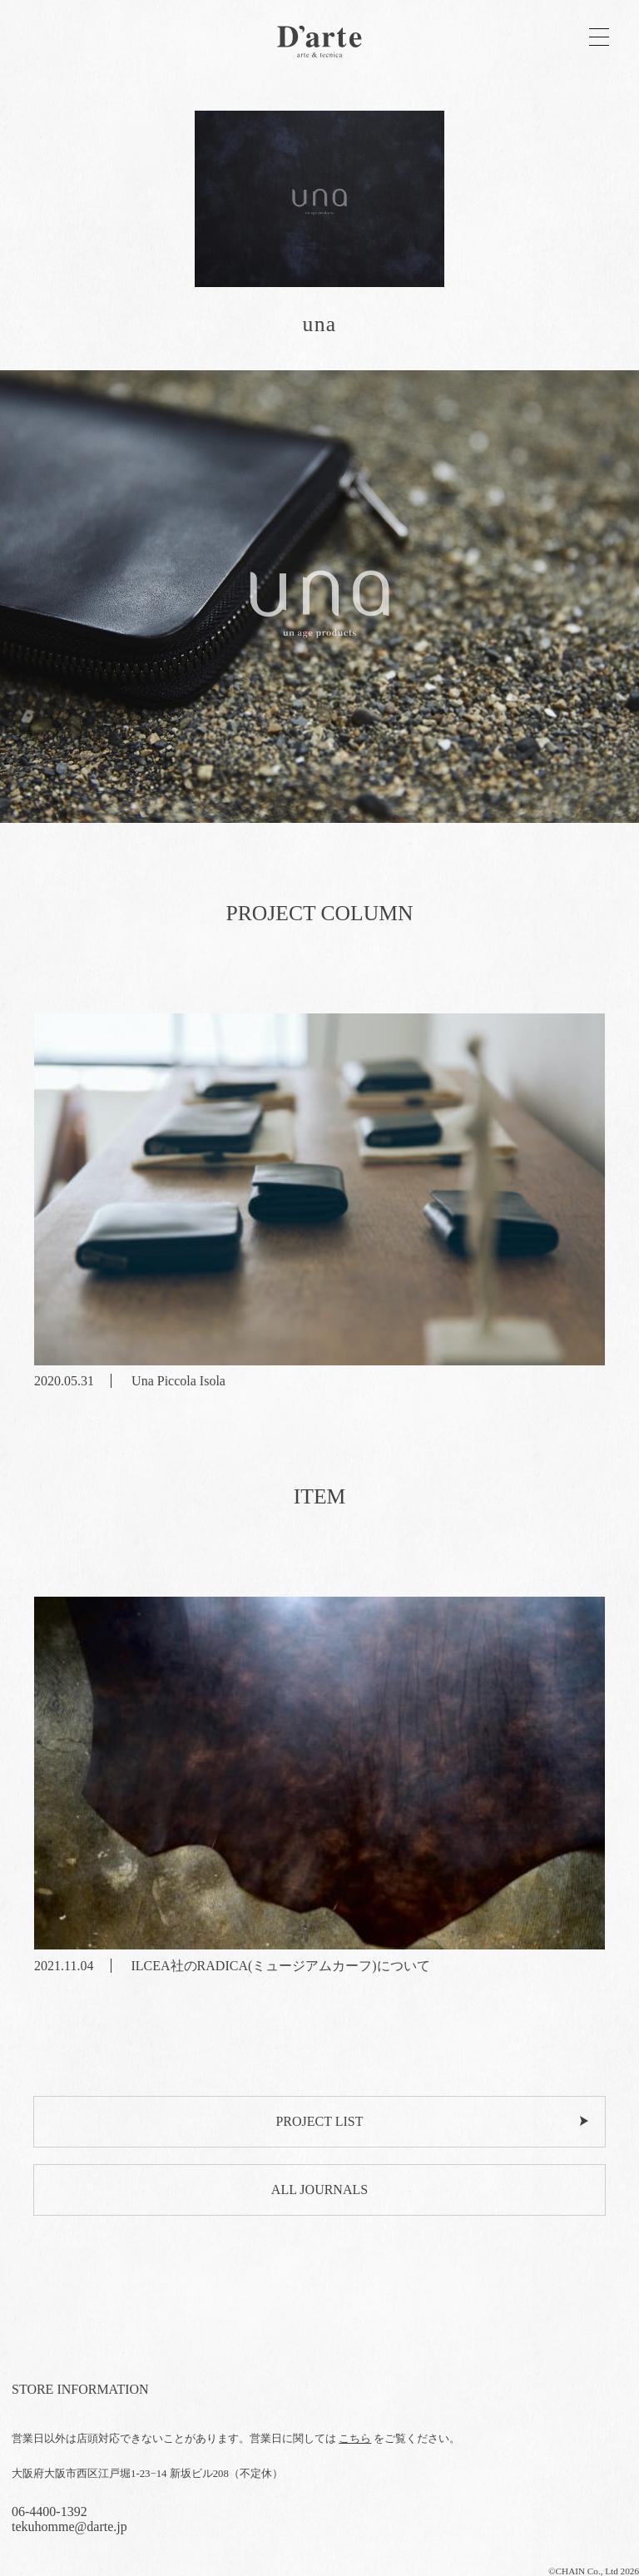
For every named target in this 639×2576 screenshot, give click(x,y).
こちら (355, 2439)
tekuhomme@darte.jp (69, 2526)
